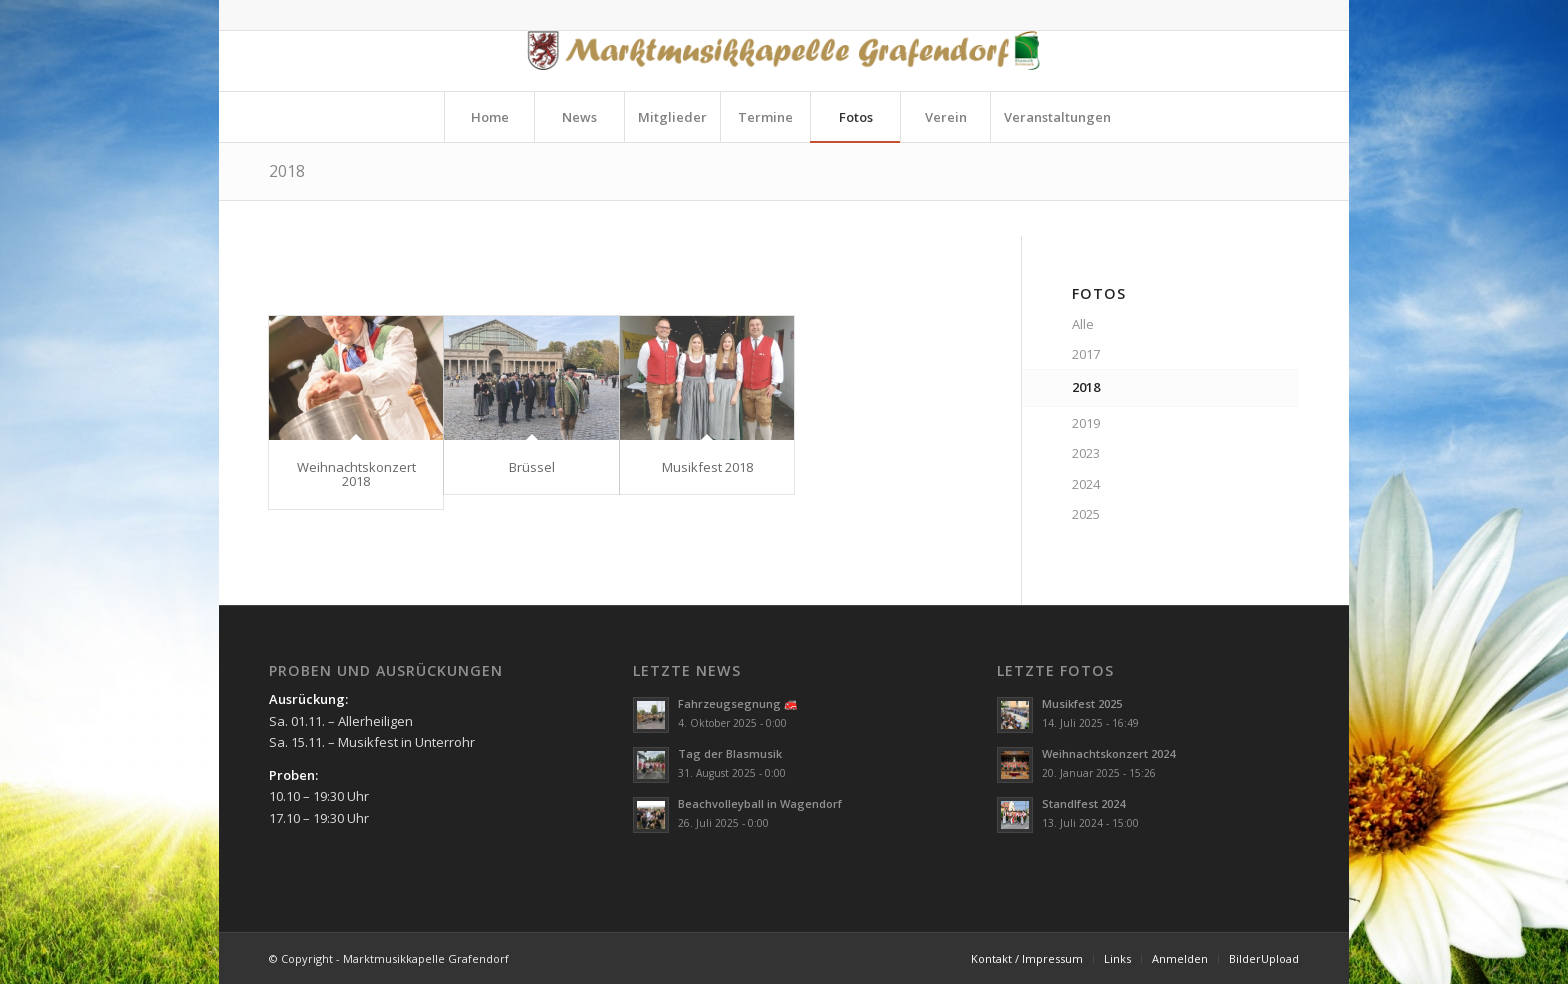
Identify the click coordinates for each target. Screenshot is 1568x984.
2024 (1086, 484)
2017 (1086, 354)
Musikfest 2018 (707, 467)
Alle (1083, 324)
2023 (1086, 453)
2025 (1086, 514)
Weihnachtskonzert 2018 (356, 474)
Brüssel (532, 467)
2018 (287, 171)
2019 (1086, 423)
